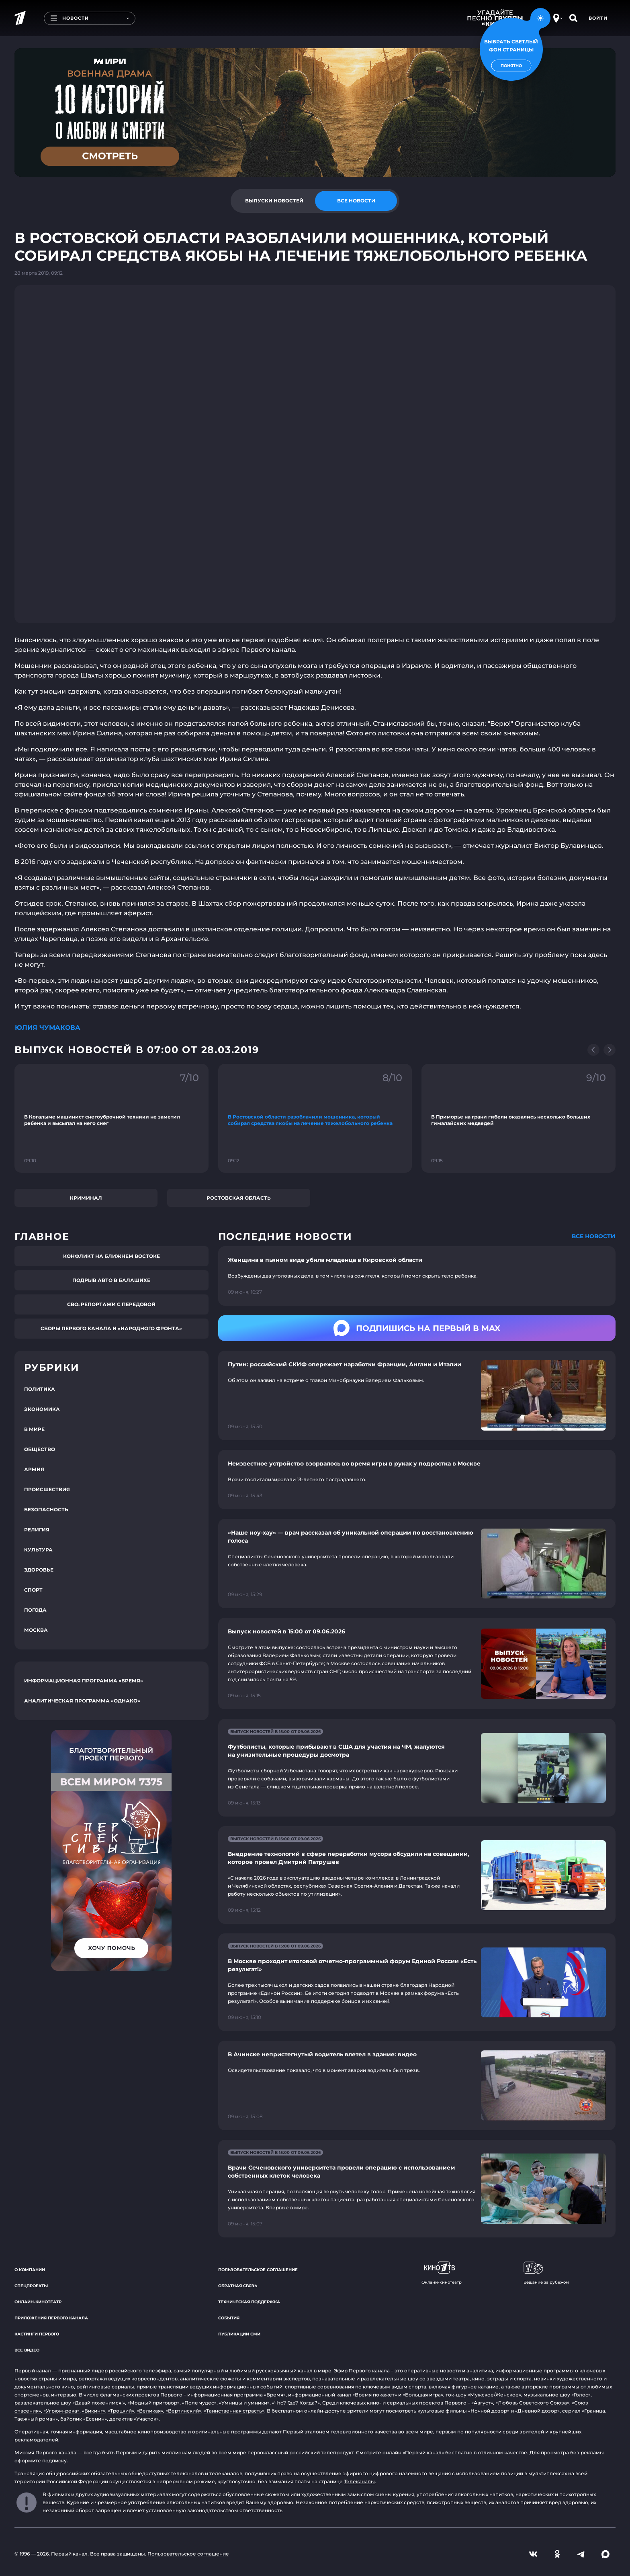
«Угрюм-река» (61, 2411)
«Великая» (150, 2411)
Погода (35, 1610)
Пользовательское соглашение (258, 2269)
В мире (34, 1429)
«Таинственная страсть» (234, 2411)
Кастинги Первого (36, 2334)
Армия (34, 1469)
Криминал (86, 1198)
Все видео (26, 2350)
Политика (39, 1389)
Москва (36, 1630)
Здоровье (38, 1570)
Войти (598, 18)
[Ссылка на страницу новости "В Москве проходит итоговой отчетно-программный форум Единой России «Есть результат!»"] (417, 1982)
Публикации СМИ (239, 2334)
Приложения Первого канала (51, 2318)
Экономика (42, 1409)
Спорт (33, 1590)
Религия (36, 1530)
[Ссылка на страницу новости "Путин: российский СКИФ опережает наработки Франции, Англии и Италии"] (417, 1395)
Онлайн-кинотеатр (37, 2302)
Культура (38, 1550)
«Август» (482, 2403)
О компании (29, 2269)
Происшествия (47, 1489)
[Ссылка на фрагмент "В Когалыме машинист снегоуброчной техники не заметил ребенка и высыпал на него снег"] (111, 1118)
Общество (39, 1449)
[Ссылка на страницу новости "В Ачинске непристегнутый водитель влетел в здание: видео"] (417, 2085)
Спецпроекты (31, 2285)
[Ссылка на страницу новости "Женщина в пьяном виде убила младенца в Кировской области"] (417, 1276)
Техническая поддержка (249, 2302)
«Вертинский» (183, 2411)
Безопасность (46, 1509)
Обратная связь (237, 2285)
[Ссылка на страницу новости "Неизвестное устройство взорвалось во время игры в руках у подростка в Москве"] (417, 1479)
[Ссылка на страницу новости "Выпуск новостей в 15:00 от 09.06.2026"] (417, 1663)
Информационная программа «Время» (83, 1681)
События (228, 2318)
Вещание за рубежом (546, 2273)
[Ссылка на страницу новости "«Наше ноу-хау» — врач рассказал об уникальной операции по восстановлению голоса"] (417, 1564)
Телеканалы (359, 2481)
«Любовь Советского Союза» (532, 2403)
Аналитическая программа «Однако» (82, 1701)
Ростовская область (239, 1198)
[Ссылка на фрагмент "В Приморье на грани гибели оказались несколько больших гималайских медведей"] (518, 1118)
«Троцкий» (121, 2411)
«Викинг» (93, 2411)
